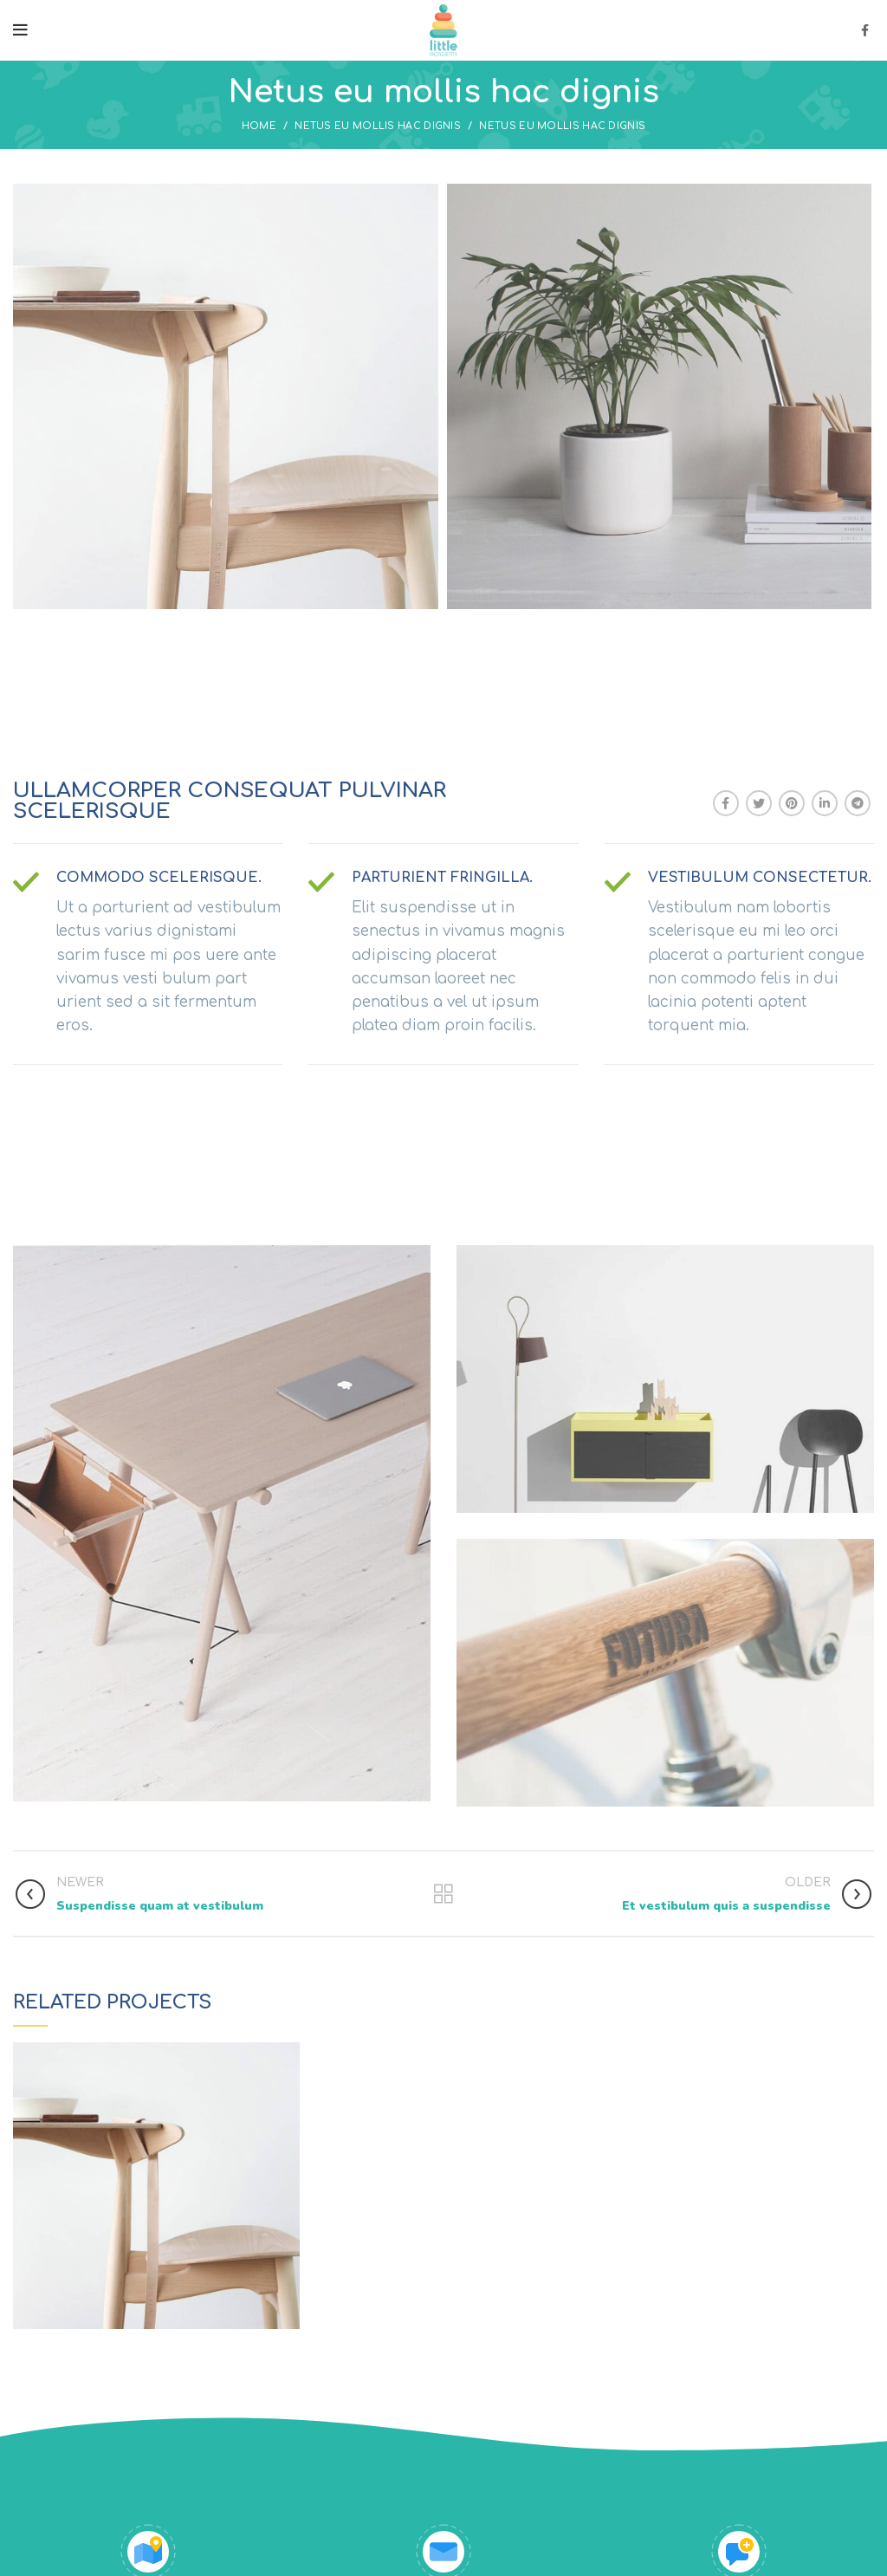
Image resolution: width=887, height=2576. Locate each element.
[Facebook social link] (865, 30)
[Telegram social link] (858, 803)
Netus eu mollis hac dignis (378, 126)
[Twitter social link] (759, 803)
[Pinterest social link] (792, 803)
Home (259, 126)
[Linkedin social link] (825, 803)
